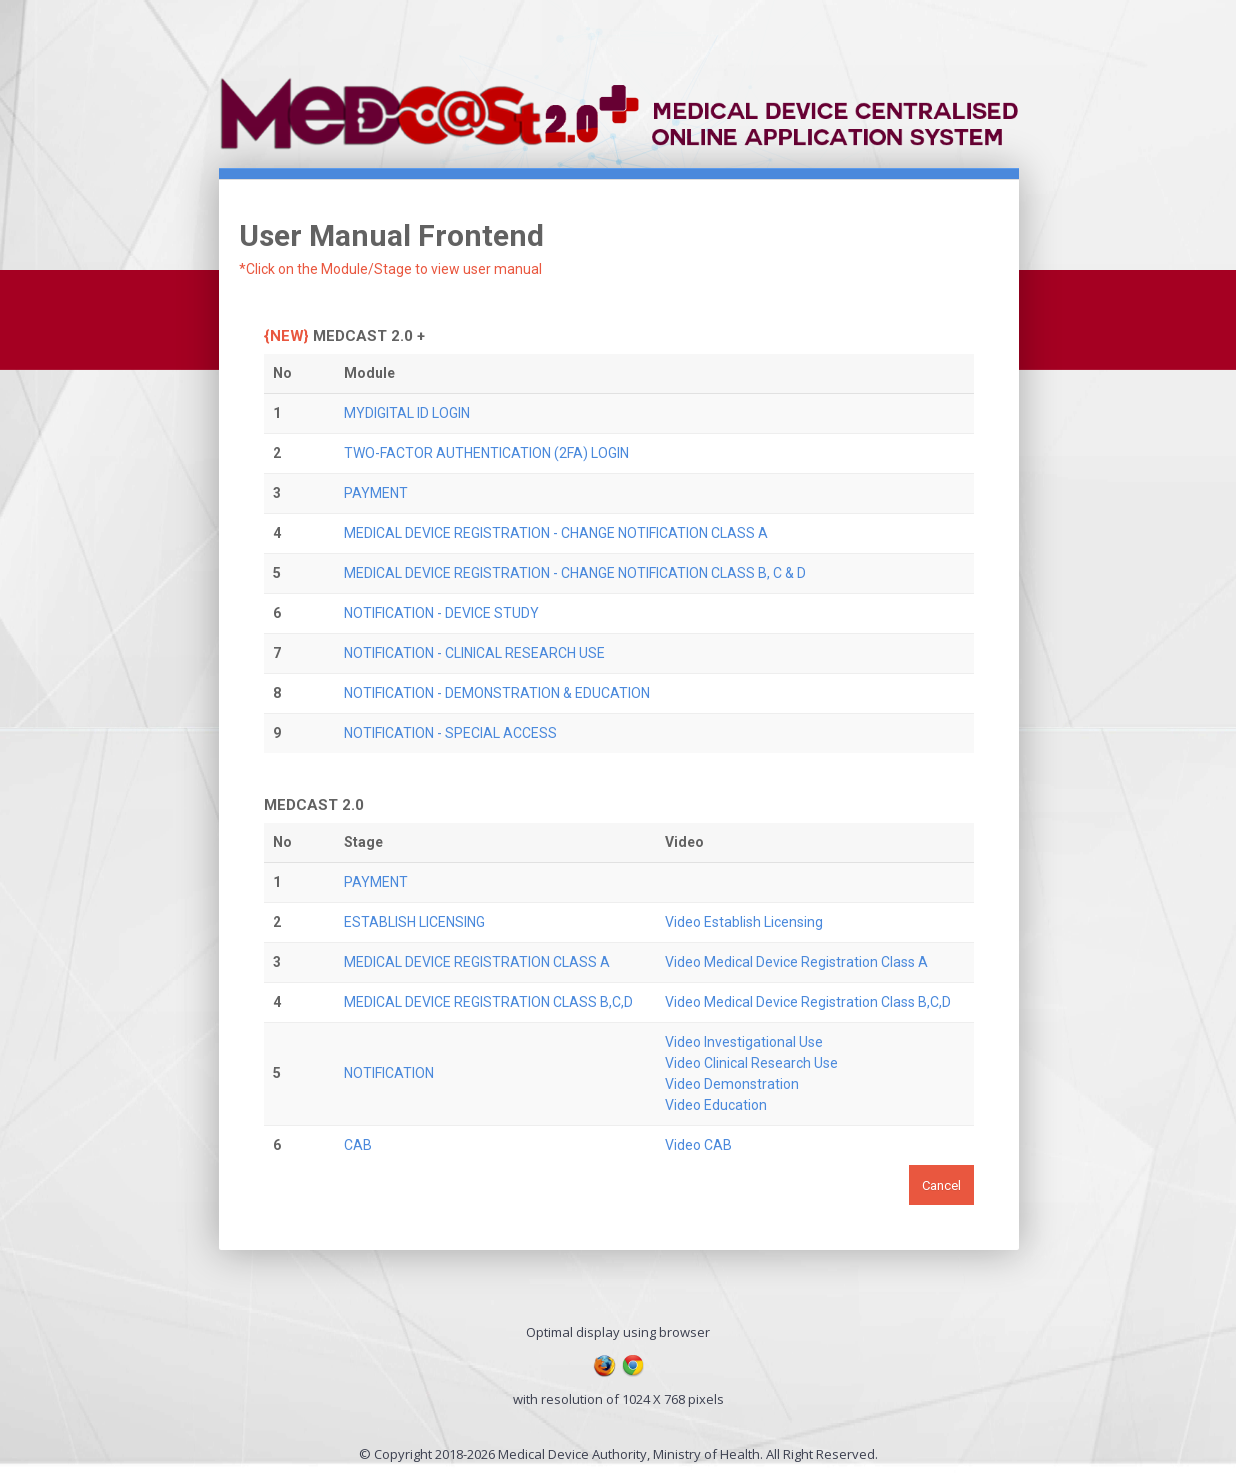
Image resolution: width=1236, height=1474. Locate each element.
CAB (358, 1145)
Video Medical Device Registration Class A (796, 962)
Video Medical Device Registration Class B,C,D (808, 1002)
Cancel (941, 1185)
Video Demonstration (732, 1084)
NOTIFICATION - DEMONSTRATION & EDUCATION (497, 693)
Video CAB (698, 1145)
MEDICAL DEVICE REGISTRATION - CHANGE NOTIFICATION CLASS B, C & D (575, 573)
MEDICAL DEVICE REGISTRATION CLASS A (477, 962)
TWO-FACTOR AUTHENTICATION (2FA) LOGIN (486, 453)
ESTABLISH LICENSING (414, 922)
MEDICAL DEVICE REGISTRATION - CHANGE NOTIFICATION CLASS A (556, 533)
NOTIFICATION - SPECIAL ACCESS (450, 733)
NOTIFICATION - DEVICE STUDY (441, 613)
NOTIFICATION (389, 1073)
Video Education (716, 1105)
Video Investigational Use (744, 1042)
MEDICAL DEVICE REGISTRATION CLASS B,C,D (488, 1002)
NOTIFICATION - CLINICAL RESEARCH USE (474, 653)
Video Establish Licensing (744, 922)
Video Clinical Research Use (751, 1063)
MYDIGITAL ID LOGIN (407, 413)
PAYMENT (376, 493)
